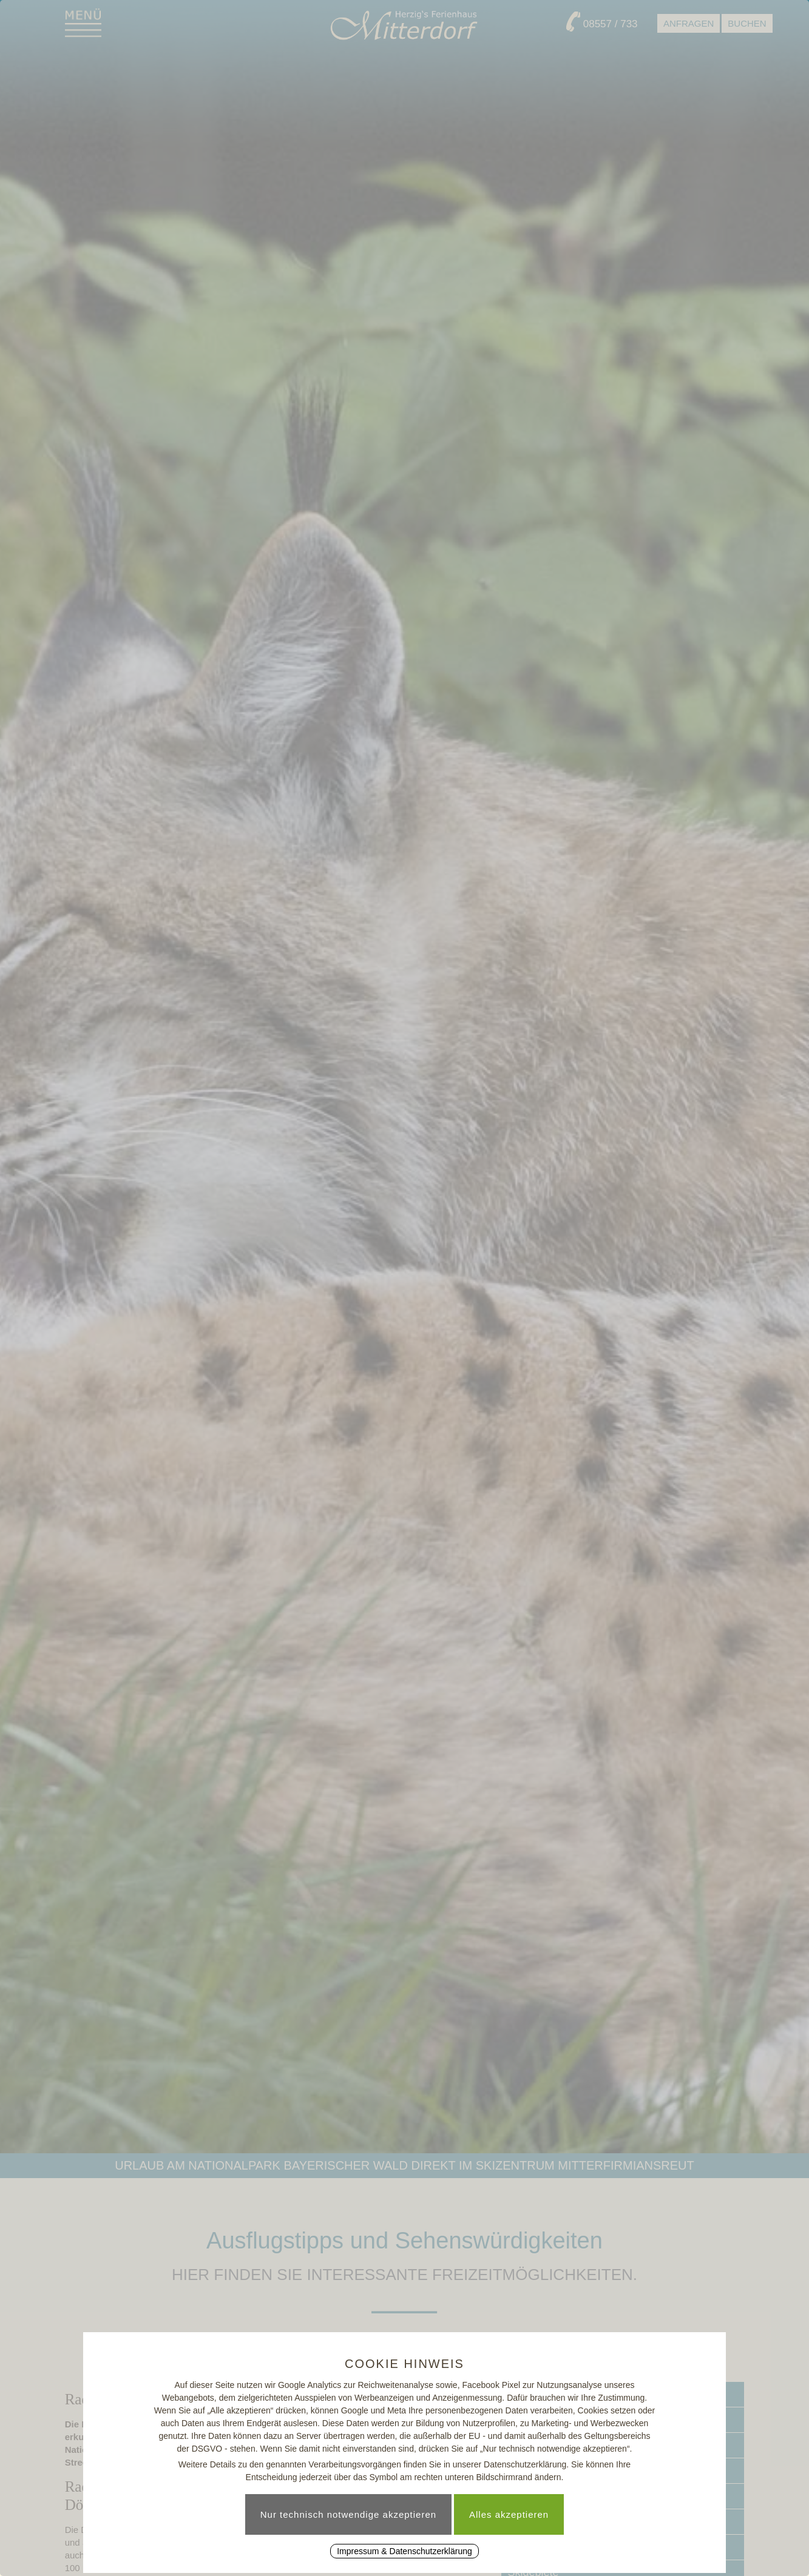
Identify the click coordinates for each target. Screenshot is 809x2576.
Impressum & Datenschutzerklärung (404, 2551)
